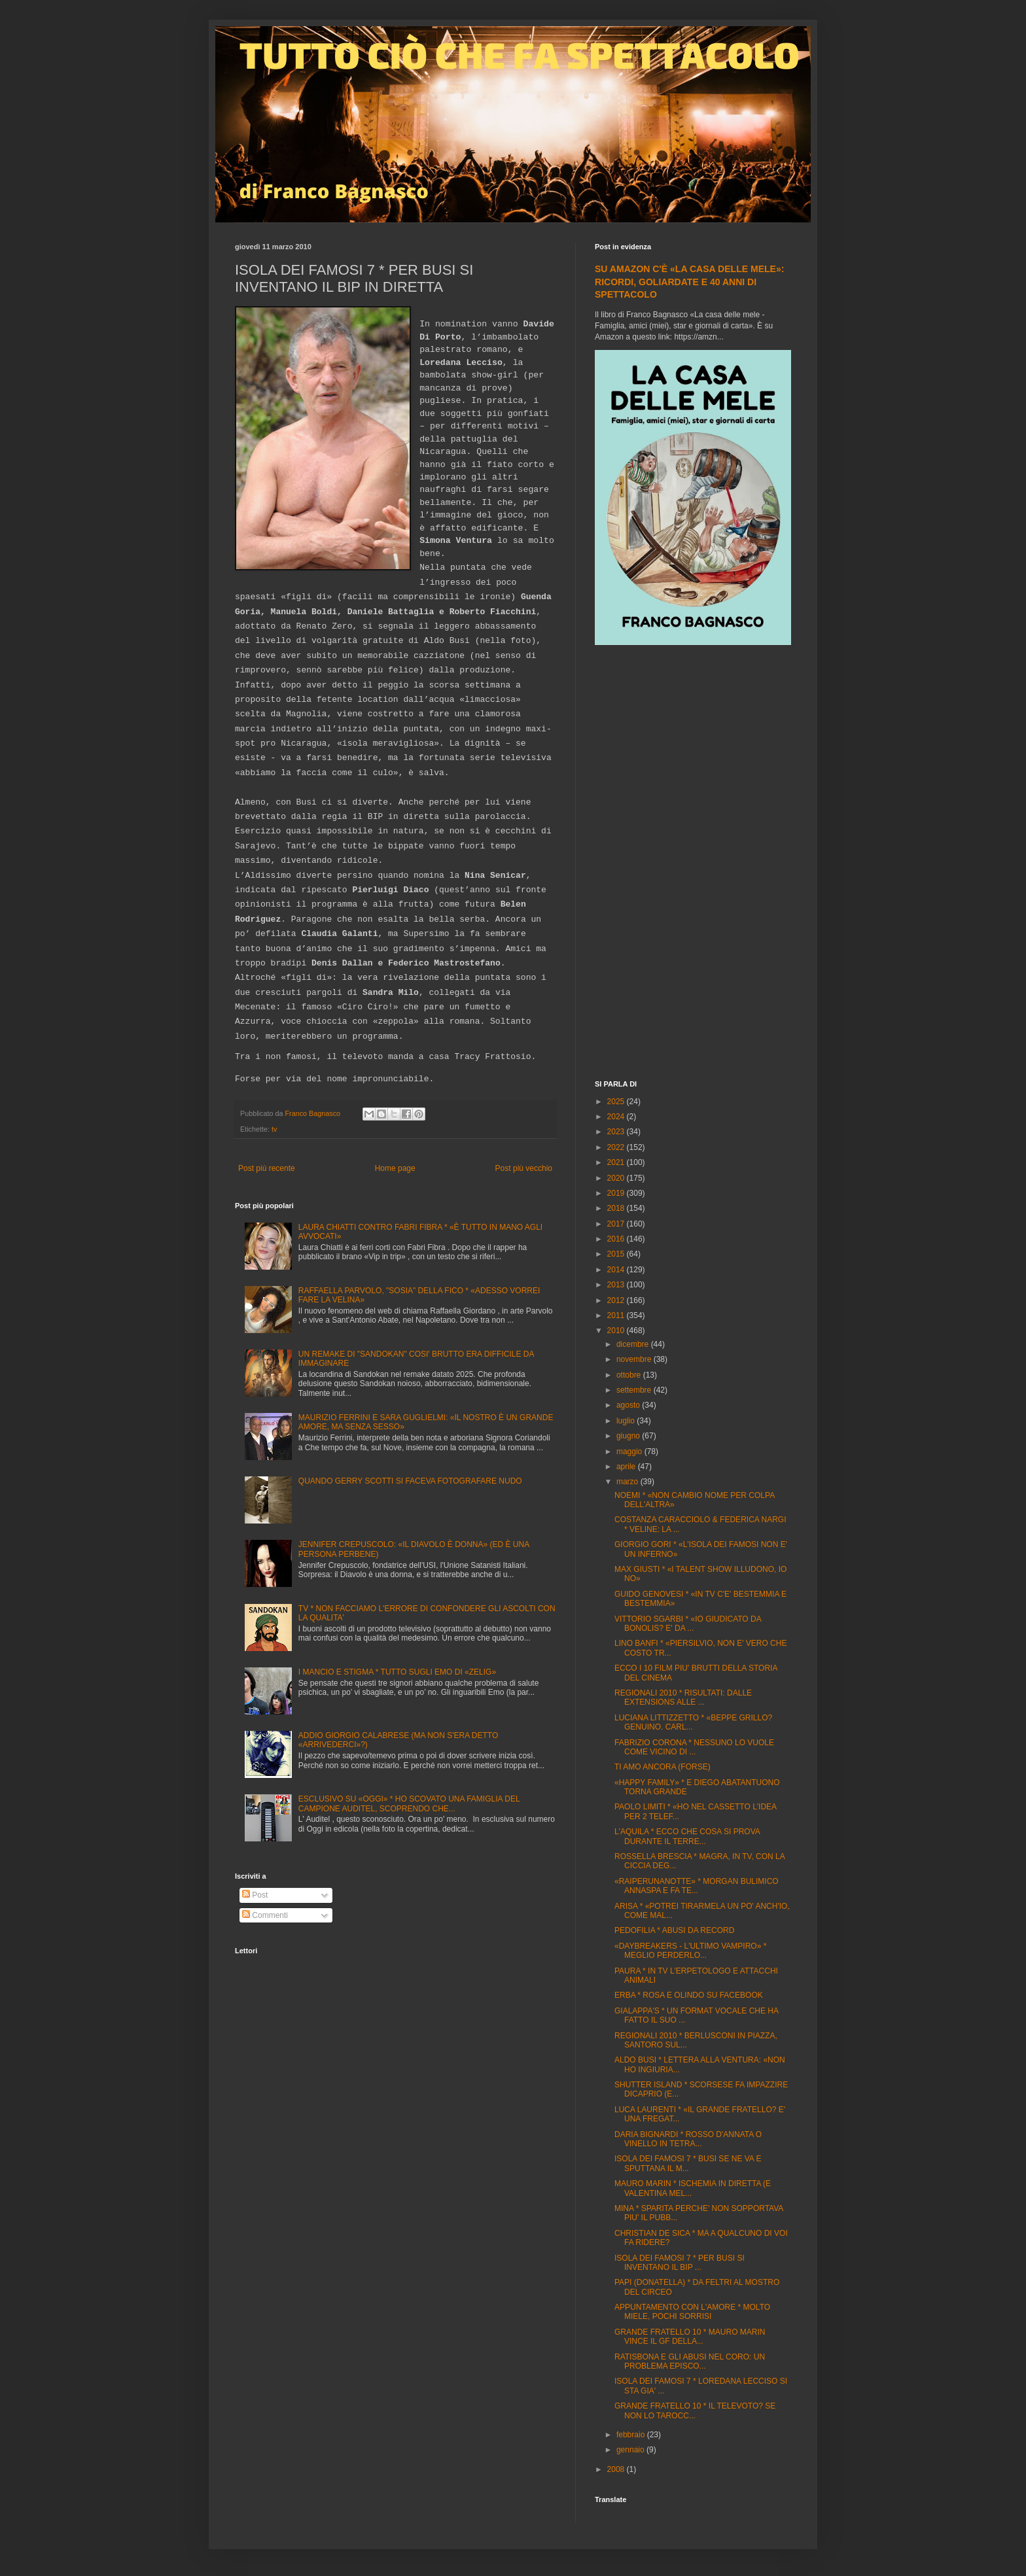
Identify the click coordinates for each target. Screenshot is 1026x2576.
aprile (627, 1466)
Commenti (265, 1915)
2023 (617, 1131)
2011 (617, 1315)
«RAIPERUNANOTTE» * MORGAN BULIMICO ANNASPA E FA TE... (696, 1886)
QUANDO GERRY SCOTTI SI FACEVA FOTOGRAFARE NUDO (410, 1481)
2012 (617, 1300)
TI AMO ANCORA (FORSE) (662, 1766)
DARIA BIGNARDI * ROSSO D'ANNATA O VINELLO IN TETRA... (688, 2139)
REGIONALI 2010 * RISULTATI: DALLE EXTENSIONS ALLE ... (683, 1697)
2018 (617, 1208)
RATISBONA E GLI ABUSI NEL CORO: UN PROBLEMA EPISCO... (689, 2361)
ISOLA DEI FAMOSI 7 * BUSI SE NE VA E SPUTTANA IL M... (688, 2163)
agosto (629, 1405)
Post (255, 1895)
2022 (617, 1147)
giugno (629, 1435)
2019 (617, 1193)
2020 (617, 1178)
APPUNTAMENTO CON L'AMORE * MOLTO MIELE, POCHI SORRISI (692, 2312)
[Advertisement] (693, 864)
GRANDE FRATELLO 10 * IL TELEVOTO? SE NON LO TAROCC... (694, 2410)
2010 (617, 1330)
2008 (617, 2469)
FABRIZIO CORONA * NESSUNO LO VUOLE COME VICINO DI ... (694, 1747)
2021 (617, 1162)
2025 (617, 1101)
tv (274, 1129)
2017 (617, 1223)
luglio (626, 1420)
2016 (617, 1239)
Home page (395, 1168)
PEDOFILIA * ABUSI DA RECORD (674, 1930)
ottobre (629, 1375)
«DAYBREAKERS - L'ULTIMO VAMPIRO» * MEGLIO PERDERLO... (690, 1950)
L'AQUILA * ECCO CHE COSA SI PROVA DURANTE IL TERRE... (687, 1836)
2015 (617, 1254)
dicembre (633, 1344)
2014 (617, 1269)
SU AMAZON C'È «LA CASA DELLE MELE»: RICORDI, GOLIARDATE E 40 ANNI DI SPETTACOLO (689, 282)
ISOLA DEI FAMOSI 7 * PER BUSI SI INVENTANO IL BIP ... (679, 2263)
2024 (617, 1116)
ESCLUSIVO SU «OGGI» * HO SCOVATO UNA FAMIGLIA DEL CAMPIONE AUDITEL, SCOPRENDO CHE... (409, 1803)
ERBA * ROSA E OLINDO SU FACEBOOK (688, 1995)
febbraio (631, 2434)
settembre (635, 1390)
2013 (617, 1284)
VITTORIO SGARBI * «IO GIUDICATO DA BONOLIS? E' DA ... (687, 1623)
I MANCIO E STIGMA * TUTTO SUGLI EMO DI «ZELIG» (397, 1672)
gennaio (631, 2449)
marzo (628, 1481)
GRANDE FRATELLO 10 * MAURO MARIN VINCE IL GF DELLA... (689, 2336)
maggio (630, 1451)
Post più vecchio (523, 1168)
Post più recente (266, 1168)
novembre (635, 1359)
